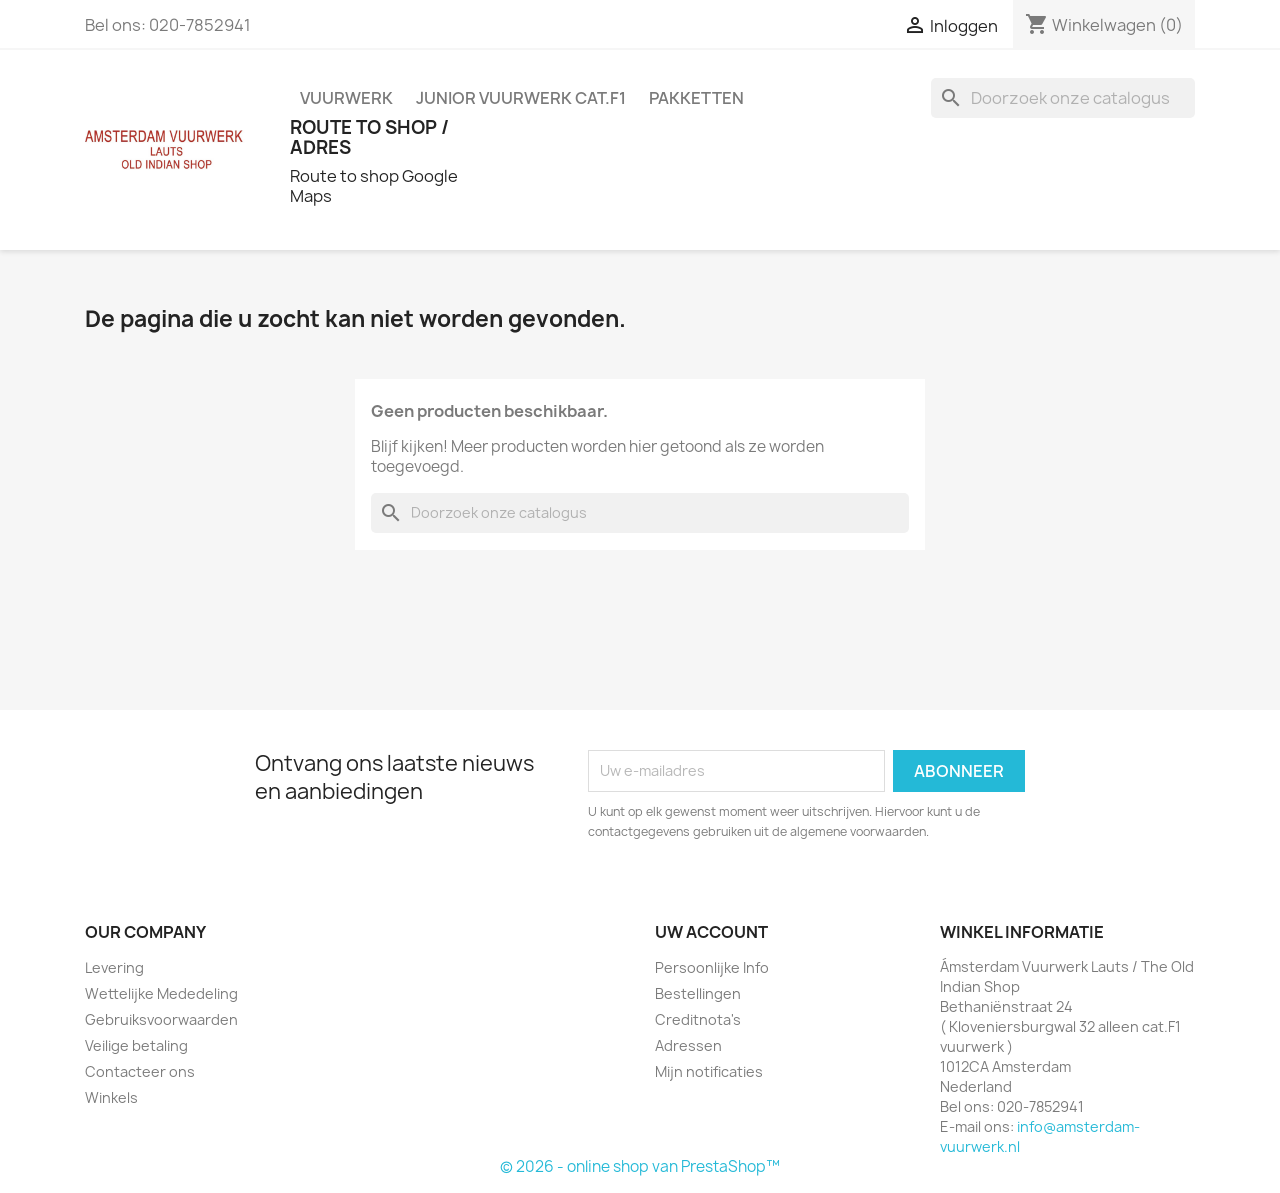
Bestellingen (698, 993)
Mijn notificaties (709, 1071)
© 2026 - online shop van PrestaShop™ (640, 1166)
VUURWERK (346, 98)
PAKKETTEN (696, 98)
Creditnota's (698, 1019)
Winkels (111, 1097)
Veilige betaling (136, 1045)
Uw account (711, 932)
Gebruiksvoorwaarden (161, 1019)
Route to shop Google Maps (374, 186)
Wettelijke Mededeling (161, 993)
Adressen (688, 1045)
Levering (114, 967)
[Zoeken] (1063, 98)
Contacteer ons (140, 1071)
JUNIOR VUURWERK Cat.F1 (521, 98)
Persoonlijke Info (712, 967)
